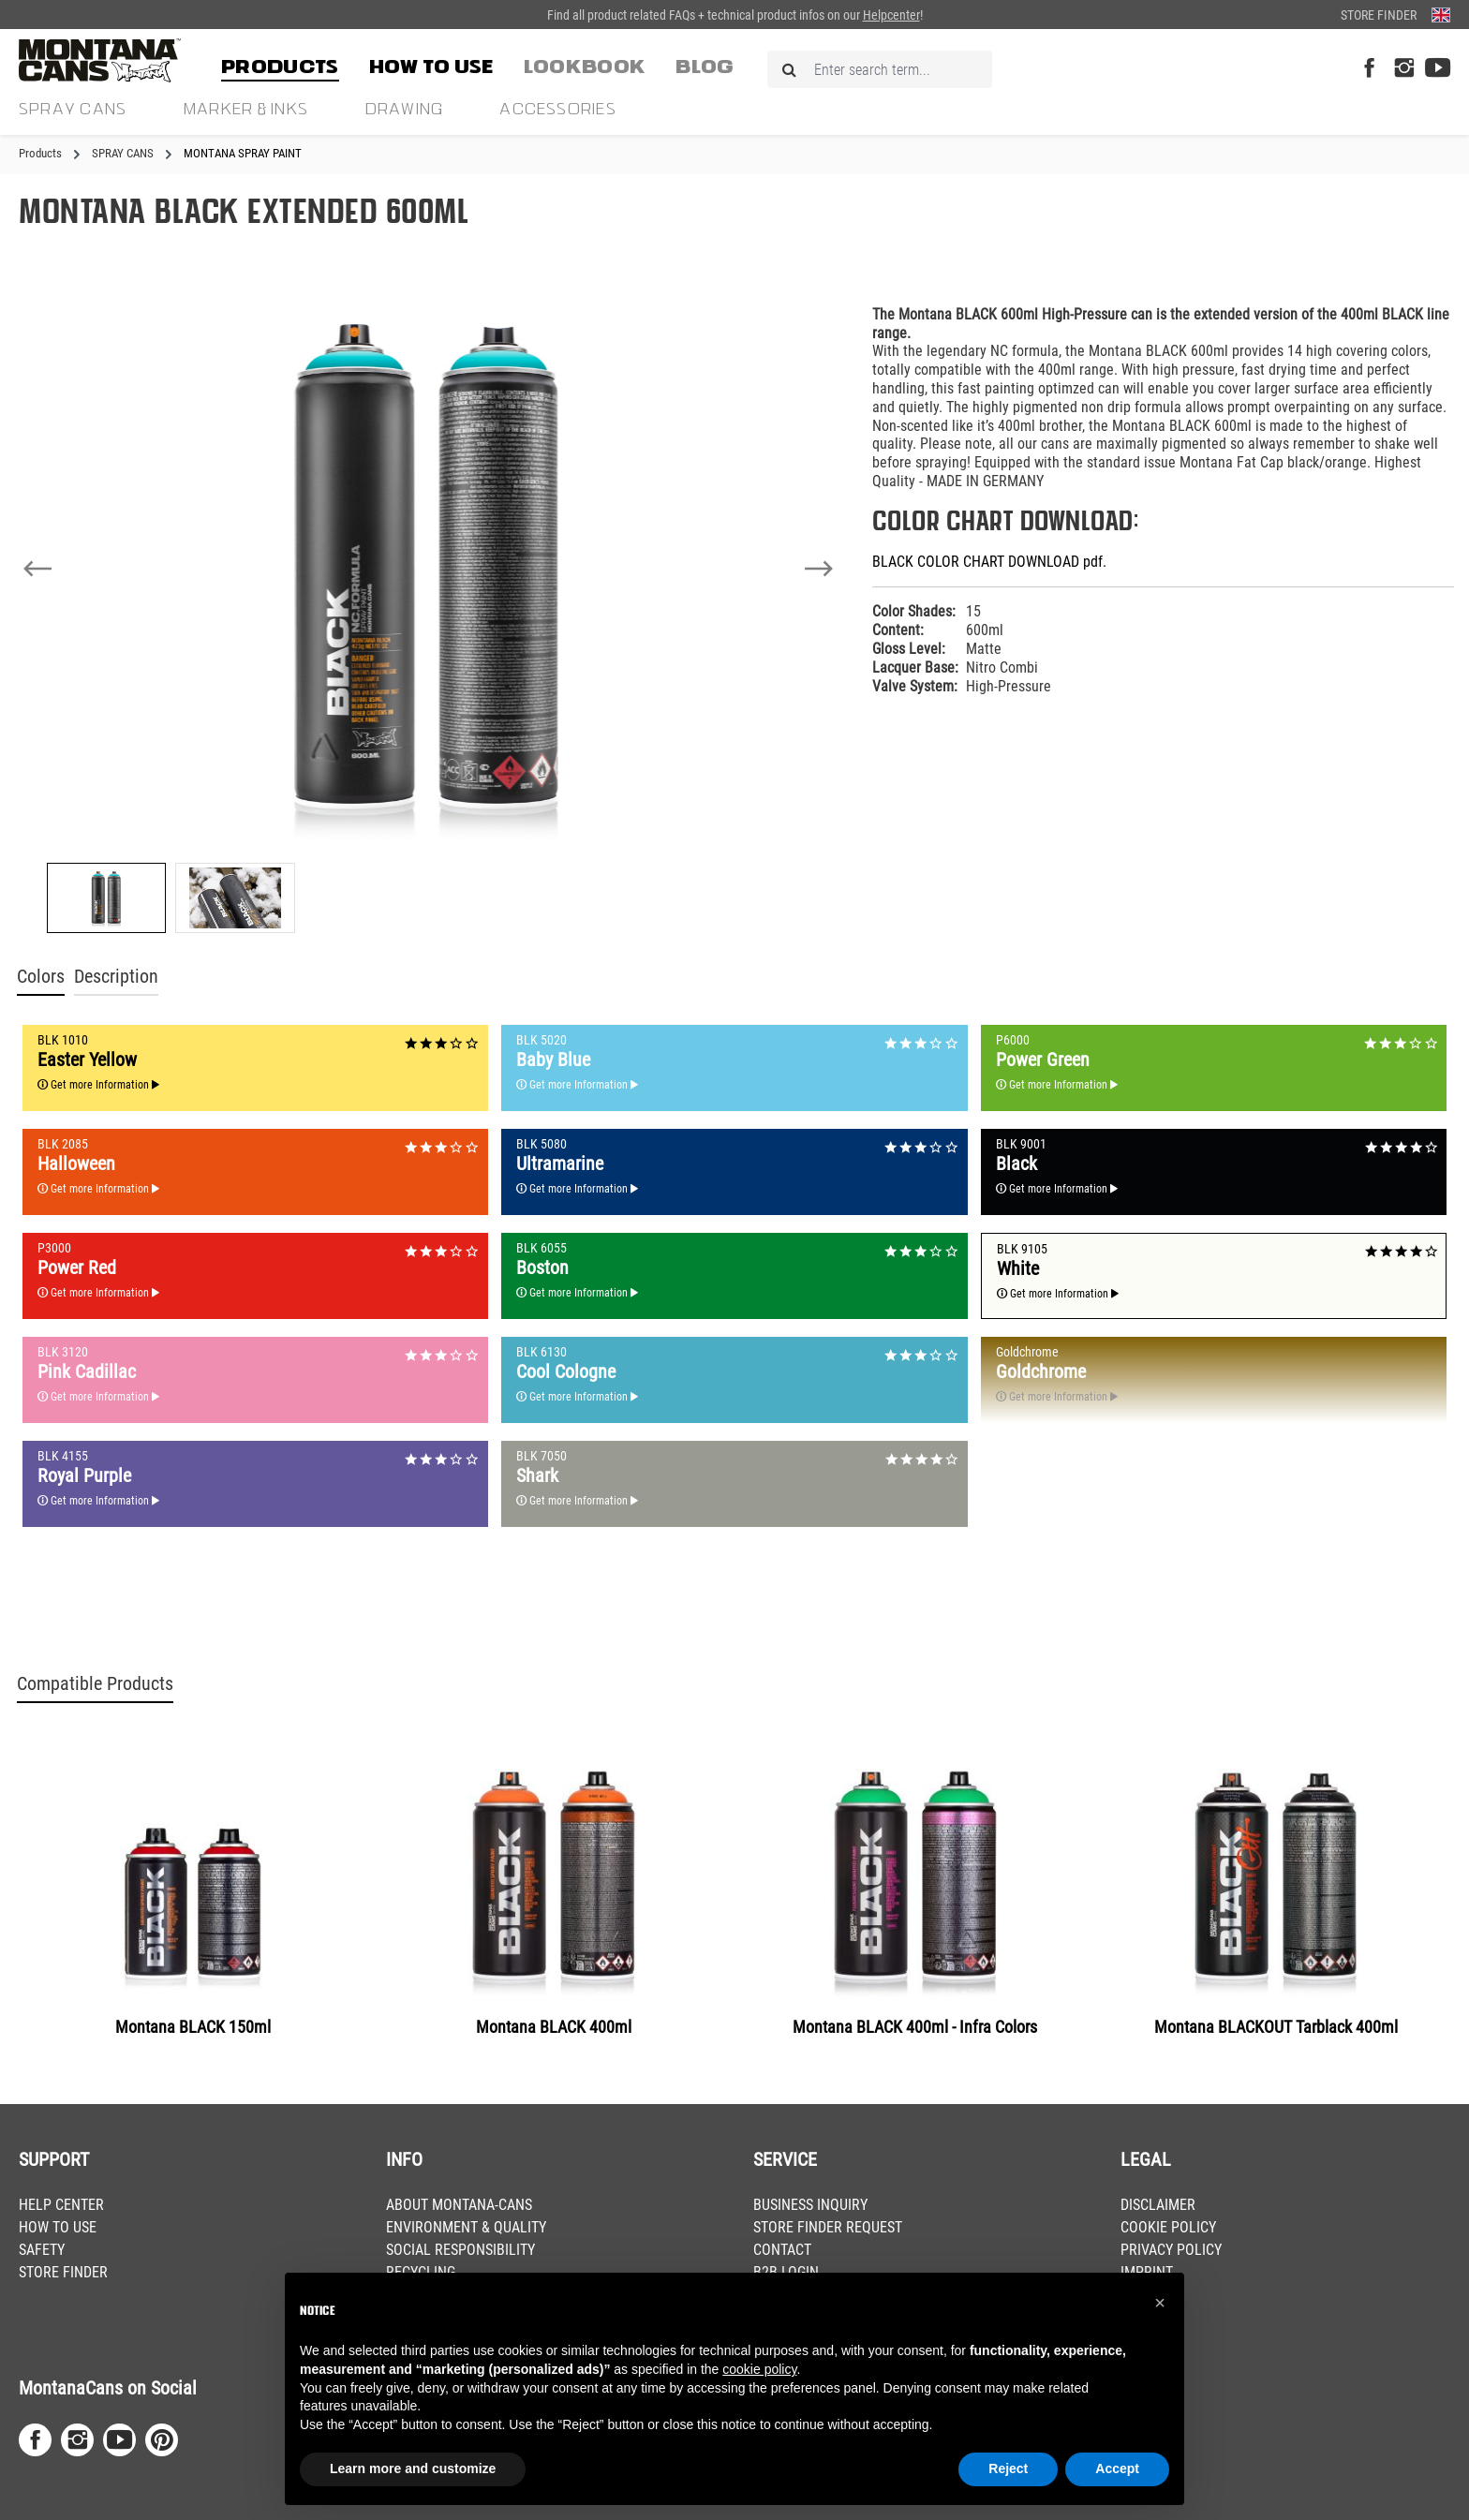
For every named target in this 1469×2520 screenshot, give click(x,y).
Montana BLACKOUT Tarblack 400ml (1276, 2027)
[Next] (819, 569)
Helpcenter (891, 14)
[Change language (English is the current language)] (1441, 14)
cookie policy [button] (759, 2369)
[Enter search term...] (879, 69)
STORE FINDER (63, 2272)
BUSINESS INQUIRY (810, 2205)
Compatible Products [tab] (95, 1684)
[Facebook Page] (1369, 68)
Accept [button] (1117, 2468)
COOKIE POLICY (1168, 2227)
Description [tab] (116, 976)
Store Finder (1379, 14)
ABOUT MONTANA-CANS (459, 2205)
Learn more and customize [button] (413, 2468)
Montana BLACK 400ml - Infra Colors (915, 2027)
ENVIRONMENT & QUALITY (466, 2227)
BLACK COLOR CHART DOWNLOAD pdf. (989, 562)
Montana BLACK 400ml (553, 2027)
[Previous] (37, 569)
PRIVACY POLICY (1171, 2250)
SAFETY (42, 2250)
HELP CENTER (61, 2205)
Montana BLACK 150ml (193, 2027)
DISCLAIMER (1157, 2205)
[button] (1160, 2303)
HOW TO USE (57, 2227)
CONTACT (782, 2250)
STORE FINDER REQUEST (827, 2227)
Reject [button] (1008, 2468)
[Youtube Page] (1437, 68)
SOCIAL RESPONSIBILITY (460, 2250)
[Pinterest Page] (161, 2440)
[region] (428, 611)
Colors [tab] (41, 976)
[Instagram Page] (1404, 68)
